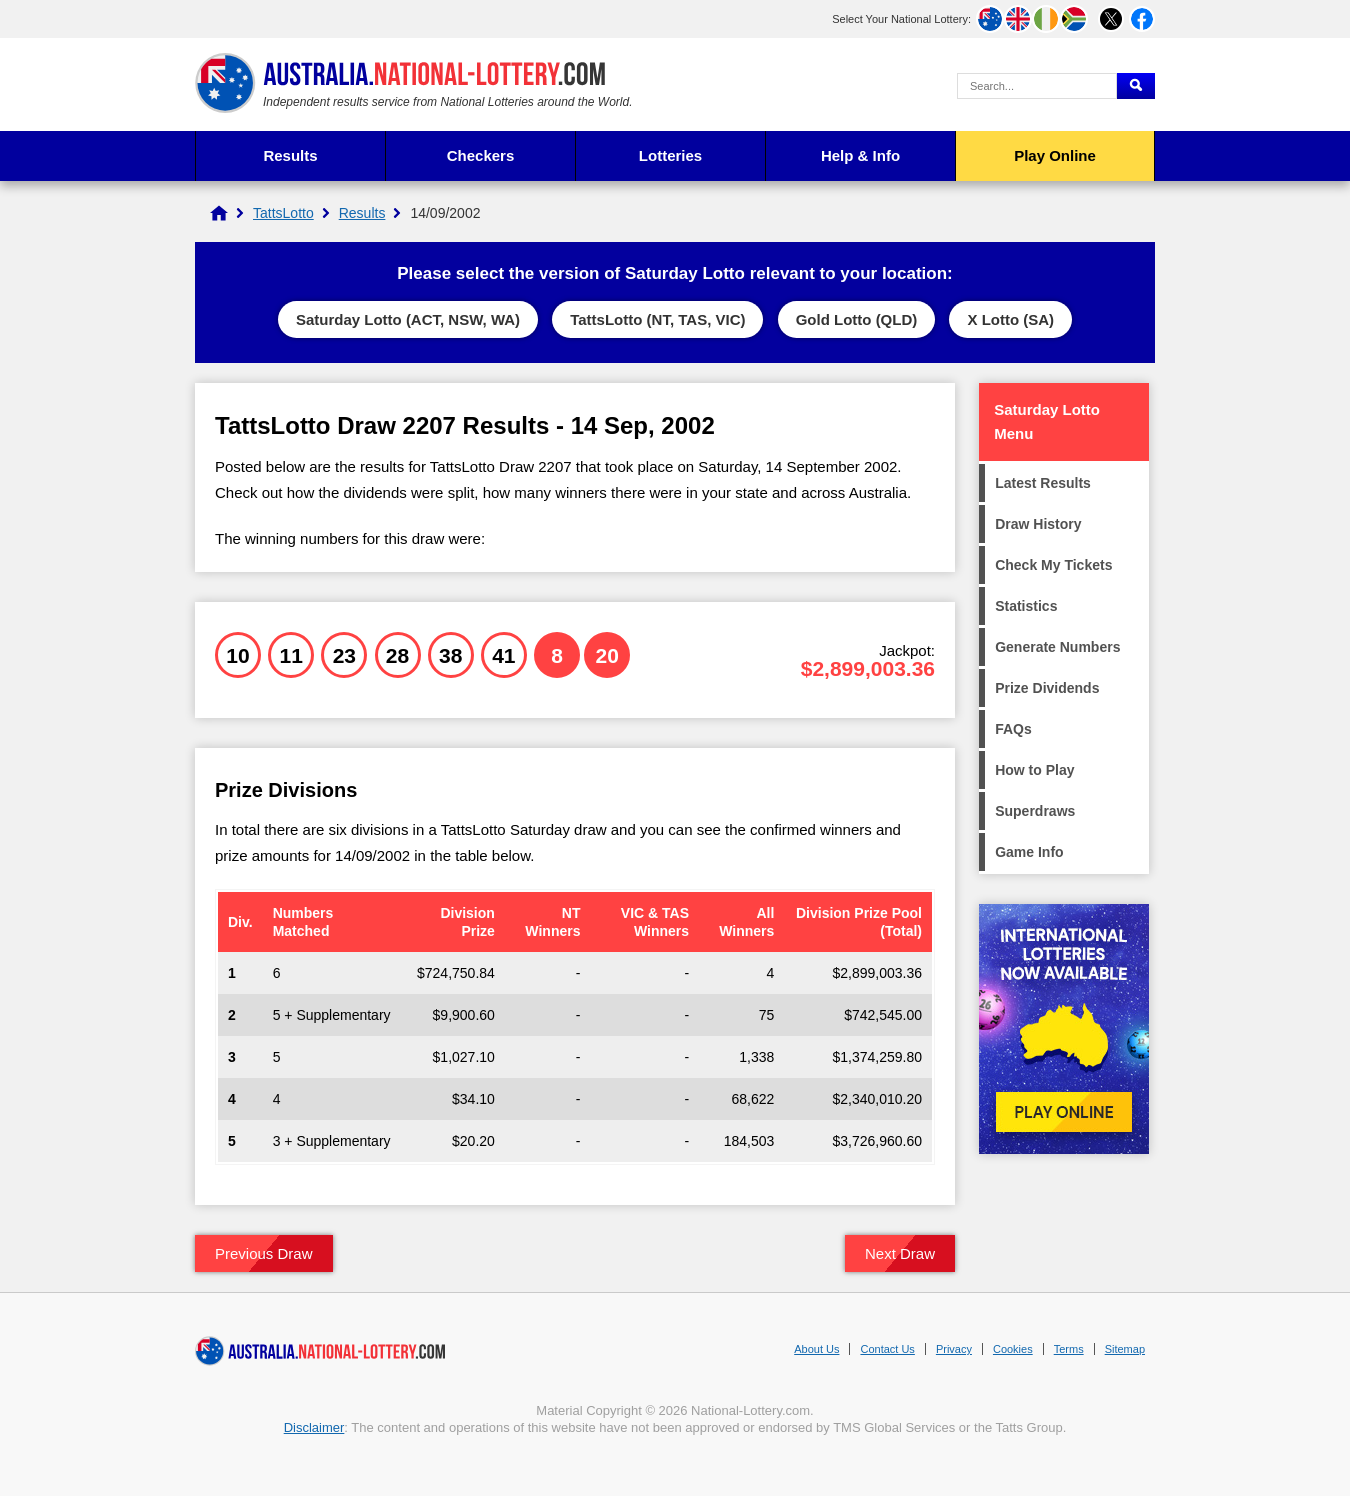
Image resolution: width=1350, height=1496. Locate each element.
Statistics (1026, 606)
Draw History (1038, 524)
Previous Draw (264, 1253)
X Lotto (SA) (1010, 319)
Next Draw (900, 1253)
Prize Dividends (1047, 688)
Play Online (1055, 155)
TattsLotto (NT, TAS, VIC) (657, 319)
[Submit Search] (1136, 86)
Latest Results (1043, 483)
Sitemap (1125, 1349)
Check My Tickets (1053, 565)
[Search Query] (1037, 86)
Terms (1069, 1349)
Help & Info (860, 155)
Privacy (954, 1349)
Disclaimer (314, 1427)
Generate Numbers (1057, 647)
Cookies (1013, 1349)
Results (290, 155)
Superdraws (1035, 811)
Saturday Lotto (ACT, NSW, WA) (408, 319)
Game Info (1029, 852)
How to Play (1034, 770)
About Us (816, 1349)
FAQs (1013, 729)
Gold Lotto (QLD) (857, 319)
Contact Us (887, 1349)
